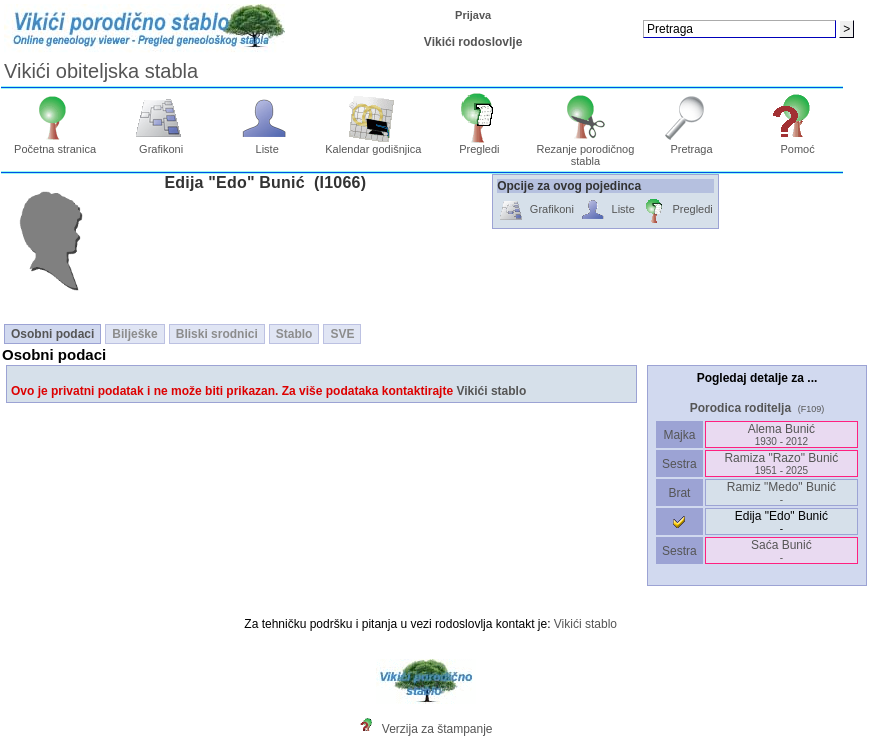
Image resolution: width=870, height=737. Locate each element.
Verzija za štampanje (437, 729)
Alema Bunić (781, 434)
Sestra (679, 464)
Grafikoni (161, 144)
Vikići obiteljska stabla (101, 71)
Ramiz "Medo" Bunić (781, 492)
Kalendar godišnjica (373, 144)
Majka (679, 435)
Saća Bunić (781, 550)
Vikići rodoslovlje (473, 42)
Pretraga (691, 144)
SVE (342, 334)
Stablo (294, 334)
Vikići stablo (491, 391)
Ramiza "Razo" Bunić (781, 463)
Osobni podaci (52, 334)
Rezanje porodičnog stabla (586, 150)
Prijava (473, 15)
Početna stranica (55, 144)
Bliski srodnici (217, 334)
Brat (679, 493)
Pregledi (479, 144)
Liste (267, 144)
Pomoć (797, 144)
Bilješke (134, 334)
